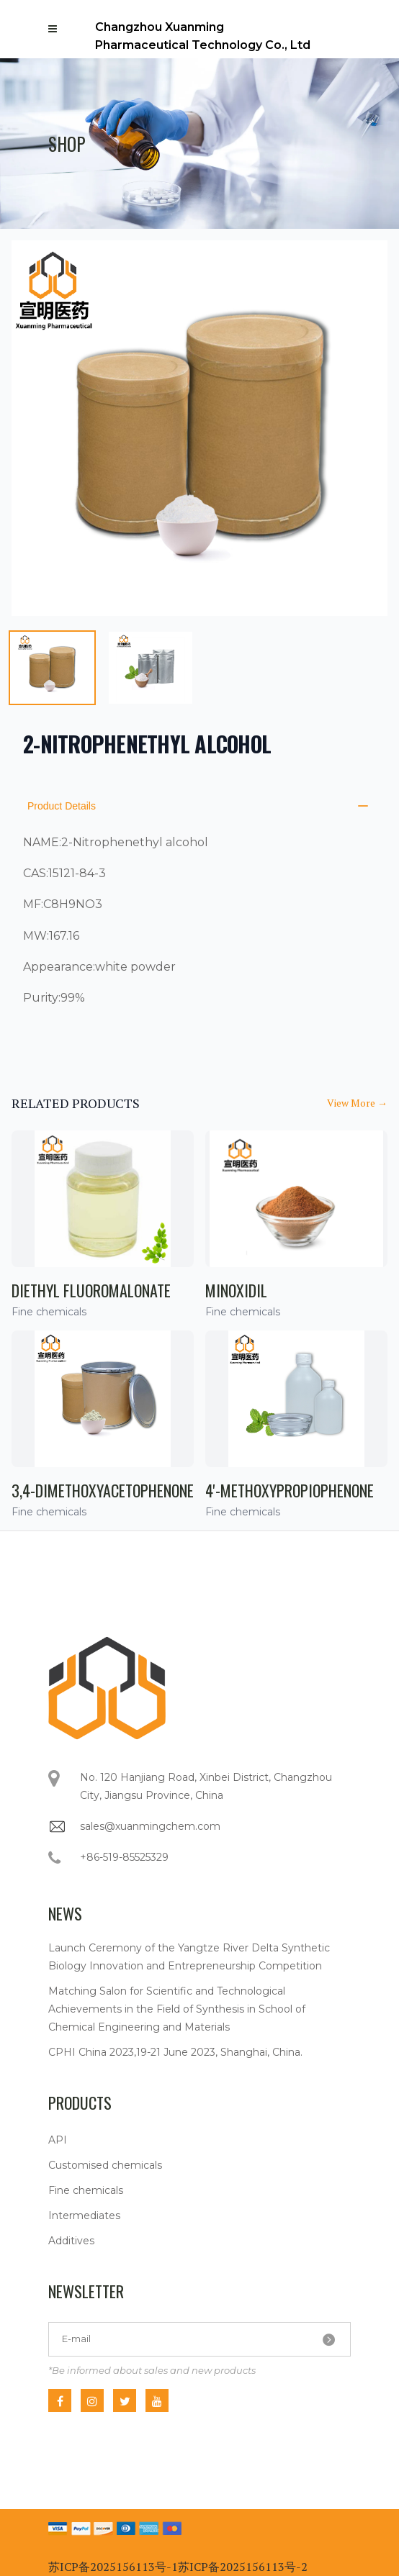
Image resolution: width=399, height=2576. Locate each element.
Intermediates (84, 2215)
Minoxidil (236, 1290)
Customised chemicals (105, 2165)
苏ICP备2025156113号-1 (113, 2567)
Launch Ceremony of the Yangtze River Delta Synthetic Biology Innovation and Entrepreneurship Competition (189, 1956)
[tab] (52, 667)
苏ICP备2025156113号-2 (243, 2567)
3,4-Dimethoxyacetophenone (103, 1490)
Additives (71, 2240)
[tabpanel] (199, 428)
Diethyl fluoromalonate (91, 1290)
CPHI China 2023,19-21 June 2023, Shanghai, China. (175, 2052)
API (57, 2139)
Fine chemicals (85, 2190)
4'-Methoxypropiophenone (289, 1490)
